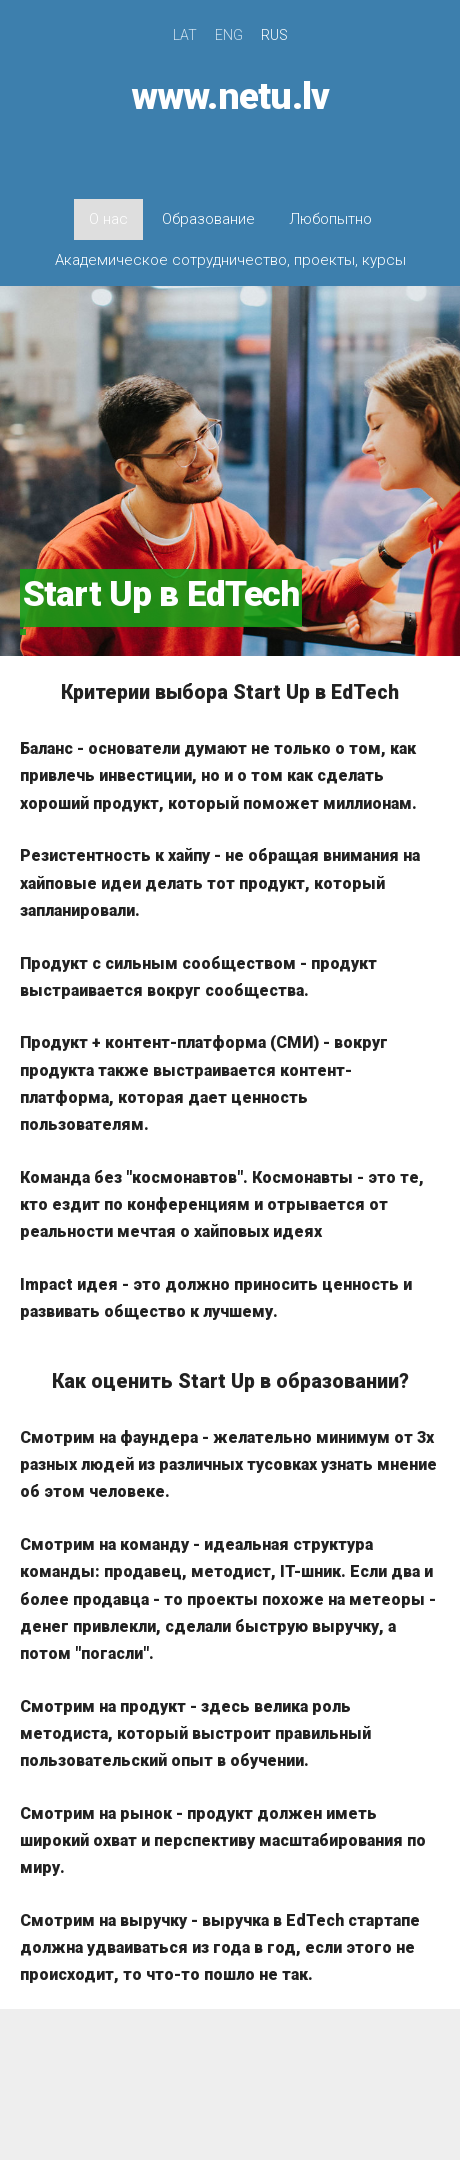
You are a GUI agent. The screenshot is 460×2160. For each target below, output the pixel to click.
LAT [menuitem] (185, 35)
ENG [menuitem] (229, 35)
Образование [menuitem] (208, 219)
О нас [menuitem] (108, 219)
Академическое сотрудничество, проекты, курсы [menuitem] (230, 260)
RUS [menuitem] (274, 35)
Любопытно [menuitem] (330, 219)
